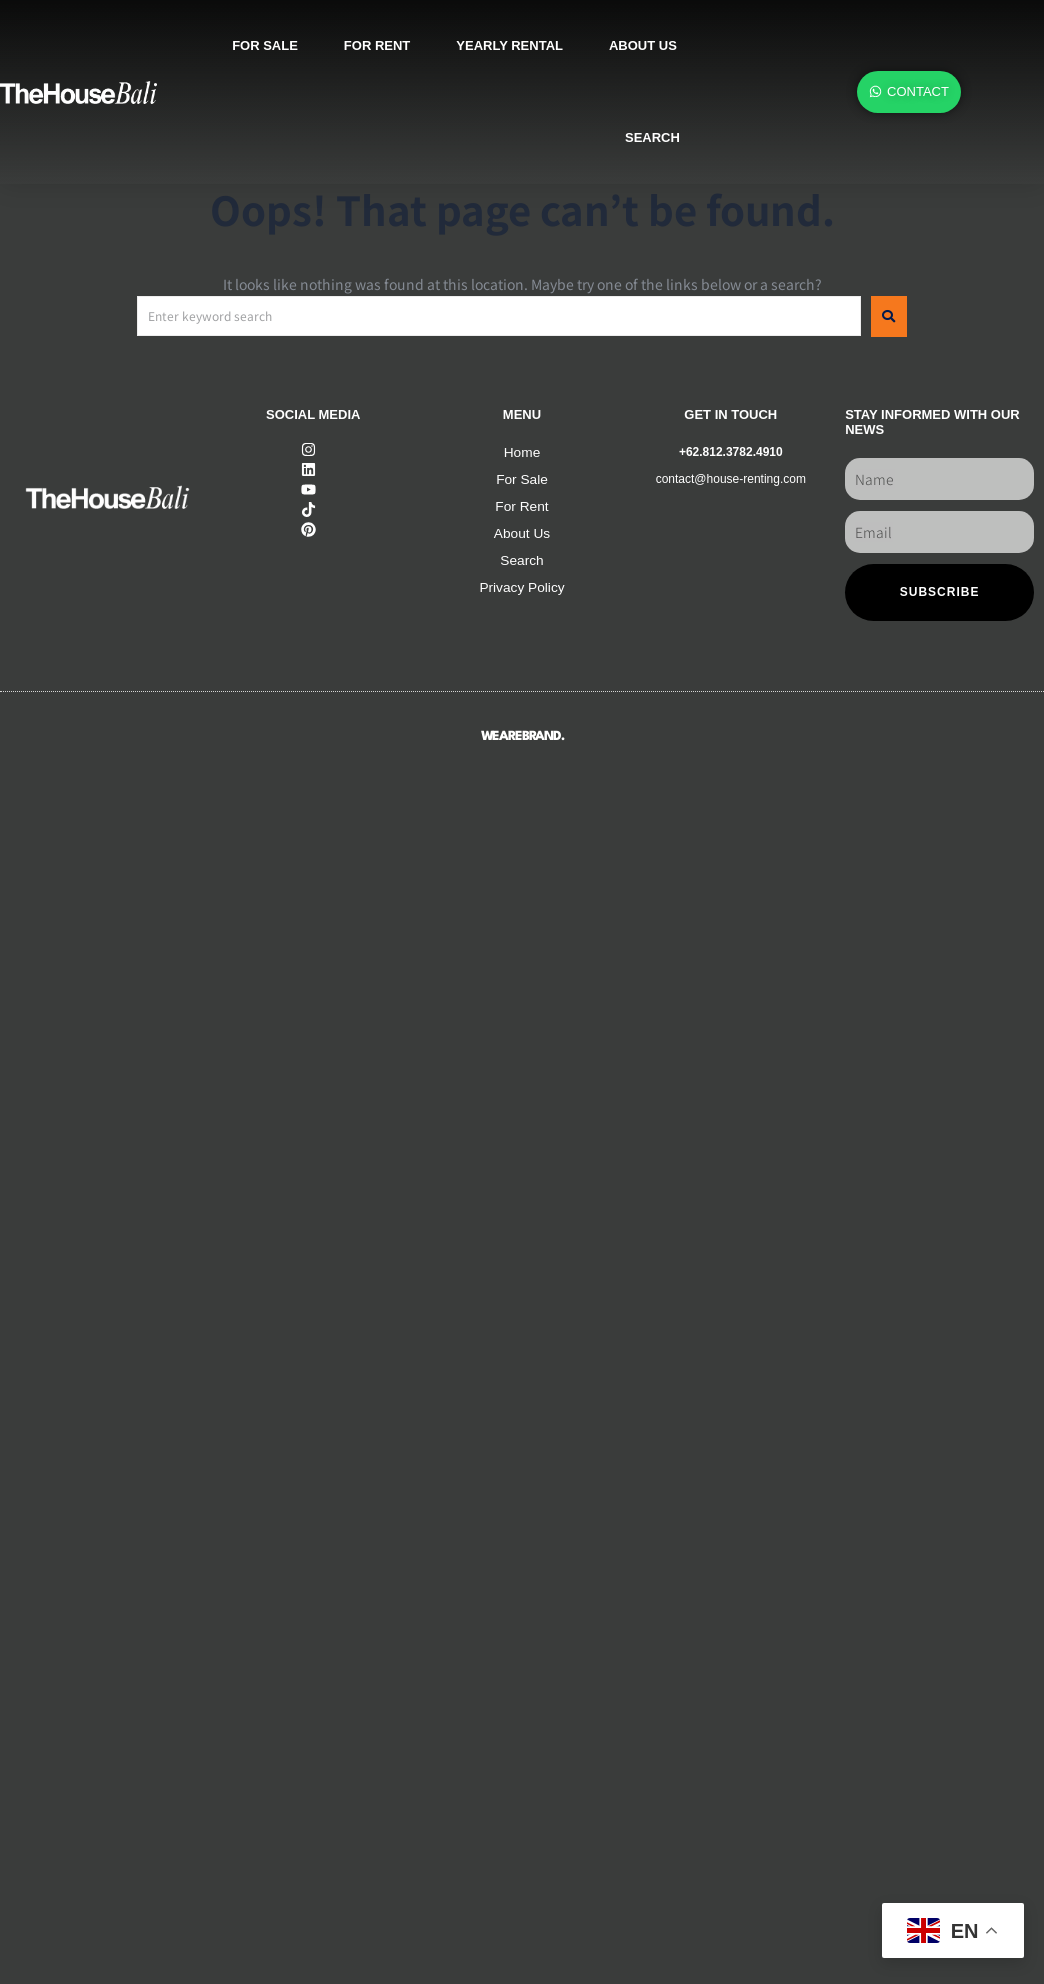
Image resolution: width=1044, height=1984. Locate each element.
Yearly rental (509, 45)
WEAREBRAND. (522, 736)
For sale (265, 45)
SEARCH (652, 137)
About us (643, 45)
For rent (377, 45)
